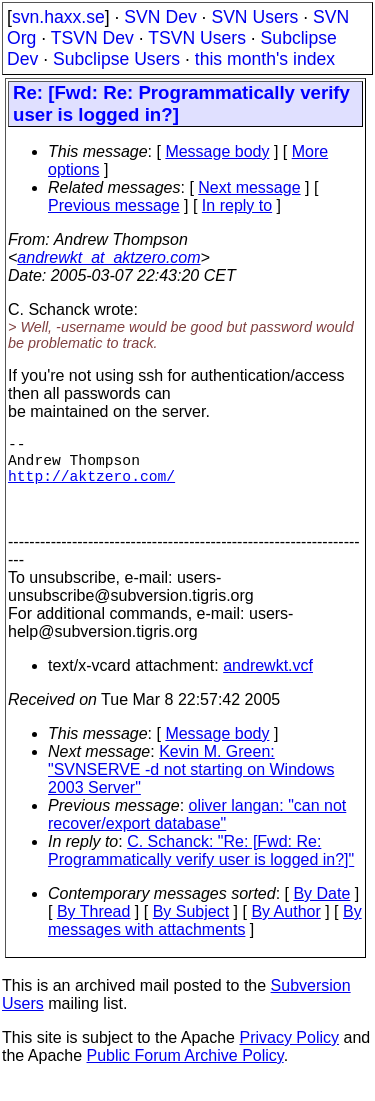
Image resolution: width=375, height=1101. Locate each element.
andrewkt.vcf (268, 685)
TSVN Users (197, 38)
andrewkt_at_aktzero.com (108, 257)
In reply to (237, 205)
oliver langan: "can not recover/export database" (197, 834)
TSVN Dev (92, 38)
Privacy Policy (289, 1057)
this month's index (265, 59)
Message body (217, 151)
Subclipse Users (116, 59)
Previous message (114, 205)
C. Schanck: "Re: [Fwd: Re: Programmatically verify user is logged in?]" (201, 870)
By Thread (94, 931)
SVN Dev (160, 17)
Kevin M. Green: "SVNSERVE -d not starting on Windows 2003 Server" (191, 789)
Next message (249, 187)
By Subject (191, 931)
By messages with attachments (205, 940)
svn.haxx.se (58, 17)
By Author (285, 931)
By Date (321, 913)
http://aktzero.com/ (91, 487)
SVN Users (254, 17)
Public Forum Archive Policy (185, 1075)
